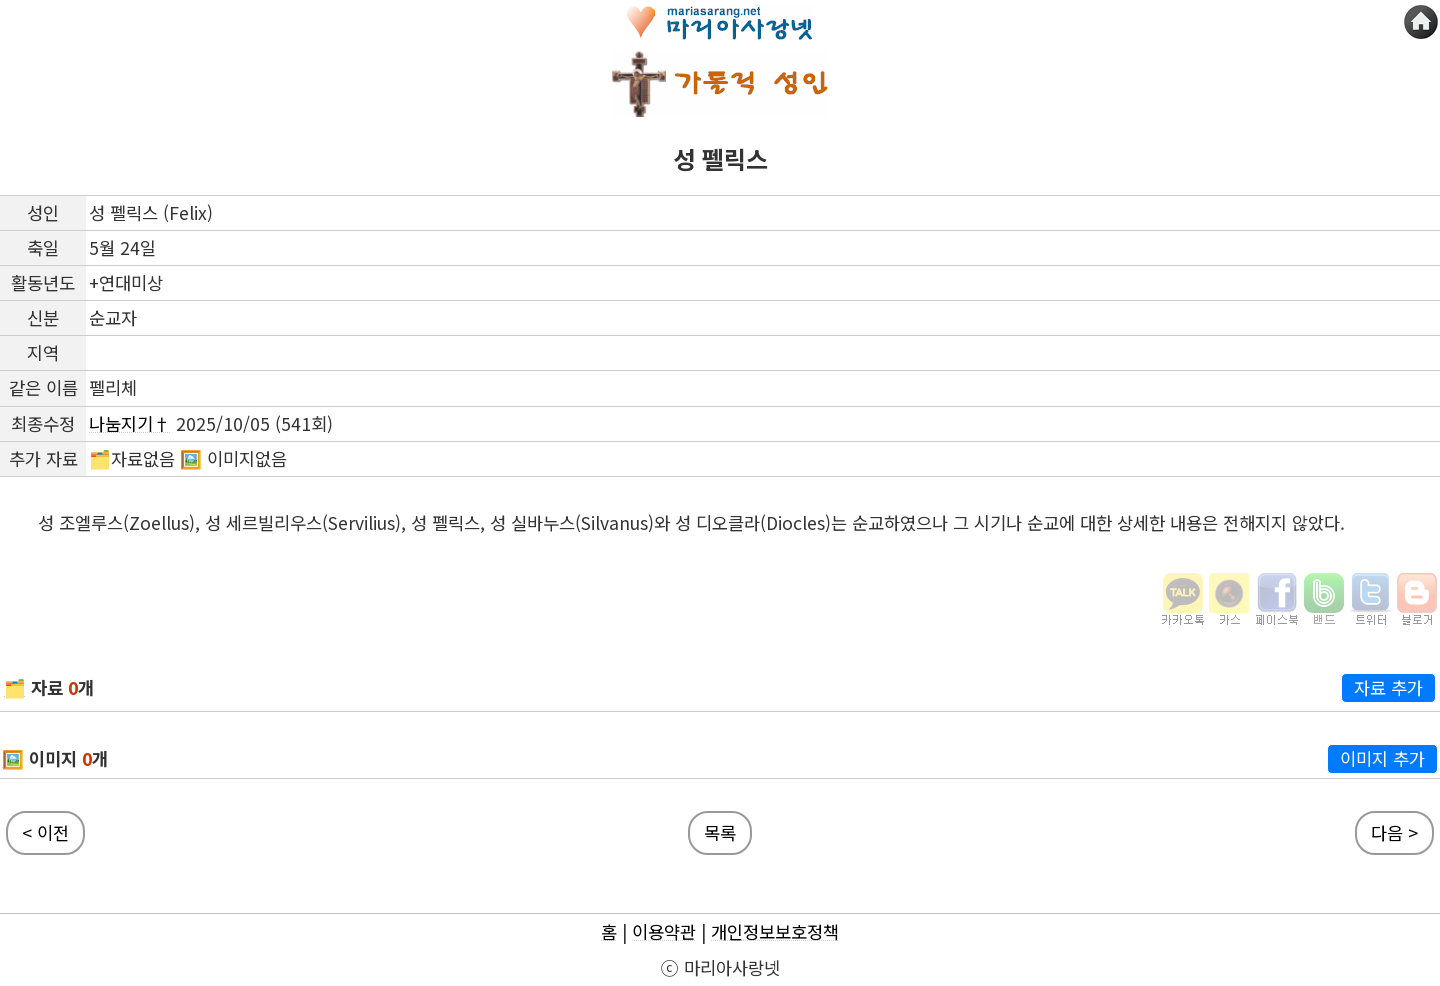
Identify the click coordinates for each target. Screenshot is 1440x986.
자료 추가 (1388, 687)
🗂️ (15, 687)
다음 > (1394, 832)
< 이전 (45, 832)
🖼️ (13, 758)
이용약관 (664, 931)
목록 (720, 832)
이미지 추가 (1382, 758)
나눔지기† (130, 423)
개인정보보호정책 (775, 931)
